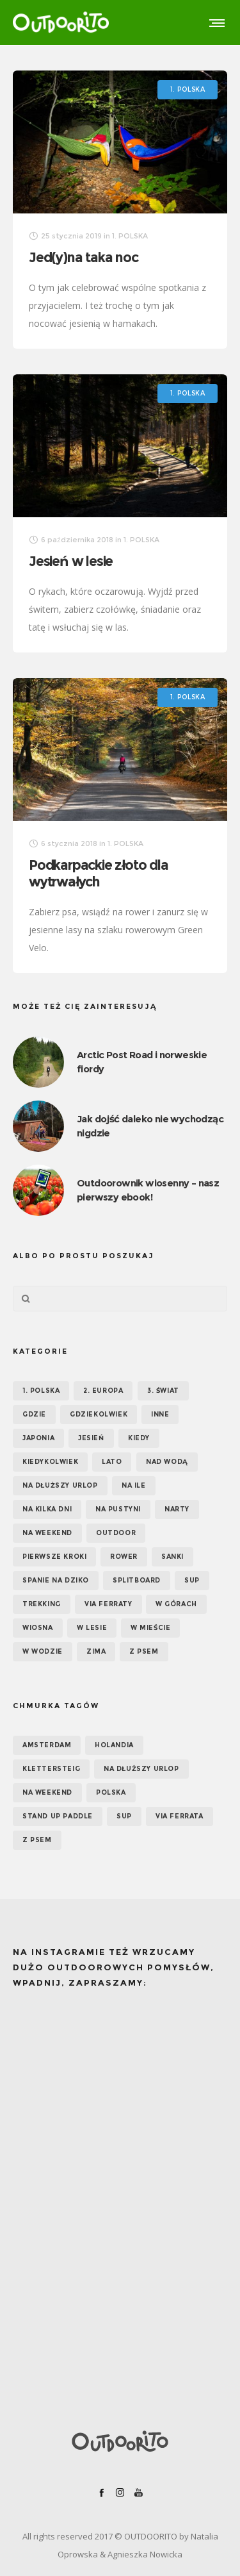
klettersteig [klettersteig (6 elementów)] (51, 1769)
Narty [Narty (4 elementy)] (176, 1509)
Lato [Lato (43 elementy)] (112, 1462)
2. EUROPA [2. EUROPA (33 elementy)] (103, 1390)
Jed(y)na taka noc (83, 257)
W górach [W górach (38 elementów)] (176, 1604)
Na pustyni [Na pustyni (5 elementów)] (118, 1509)
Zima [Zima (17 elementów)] (96, 1651)
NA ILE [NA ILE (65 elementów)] (134, 1485)
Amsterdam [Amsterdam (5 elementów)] (46, 1745)
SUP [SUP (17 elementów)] (192, 1580)
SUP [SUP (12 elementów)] (124, 1816)
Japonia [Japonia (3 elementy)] (38, 1438)
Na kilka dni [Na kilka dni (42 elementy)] (47, 1509)
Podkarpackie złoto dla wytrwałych (98, 873)
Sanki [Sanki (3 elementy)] (172, 1556)
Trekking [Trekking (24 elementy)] (41, 1604)
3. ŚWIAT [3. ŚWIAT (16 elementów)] (163, 1390)
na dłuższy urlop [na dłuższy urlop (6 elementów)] (141, 1769)
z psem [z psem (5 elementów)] (37, 1840)
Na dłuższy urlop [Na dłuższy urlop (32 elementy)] (60, 1485)
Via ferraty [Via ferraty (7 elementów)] (108, 1604)
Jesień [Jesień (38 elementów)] (91, 1438)
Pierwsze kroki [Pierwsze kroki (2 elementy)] (54, 1556)
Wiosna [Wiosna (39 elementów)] (37, 1628)
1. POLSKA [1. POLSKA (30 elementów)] (41, 1390)
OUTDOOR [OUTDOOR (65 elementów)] (116, 1533)
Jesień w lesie (71, 561)
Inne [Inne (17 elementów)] (160, 1414)
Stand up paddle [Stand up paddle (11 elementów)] (57, 1816)
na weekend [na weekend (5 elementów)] (47, 1792)
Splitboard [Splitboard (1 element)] (137, 1580)
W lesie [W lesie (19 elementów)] (92, 1628)
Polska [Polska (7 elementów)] (111, 1792)
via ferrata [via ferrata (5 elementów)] (180, 1816)
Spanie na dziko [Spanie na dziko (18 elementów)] (55, 1580)
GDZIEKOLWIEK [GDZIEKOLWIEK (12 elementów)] (98, 1414)
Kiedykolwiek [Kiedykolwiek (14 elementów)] (50, 1462)
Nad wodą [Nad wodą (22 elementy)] (167, 1462)
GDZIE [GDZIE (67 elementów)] (34, 1414)
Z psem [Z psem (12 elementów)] (144, 1651)
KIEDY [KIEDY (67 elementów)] (139, 1438)
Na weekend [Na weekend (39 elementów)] (47, 1533)
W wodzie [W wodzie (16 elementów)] (42, 1651)
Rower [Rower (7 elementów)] (124, 1556)
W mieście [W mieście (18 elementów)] (150, 1628)
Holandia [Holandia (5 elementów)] (114, 1745)
